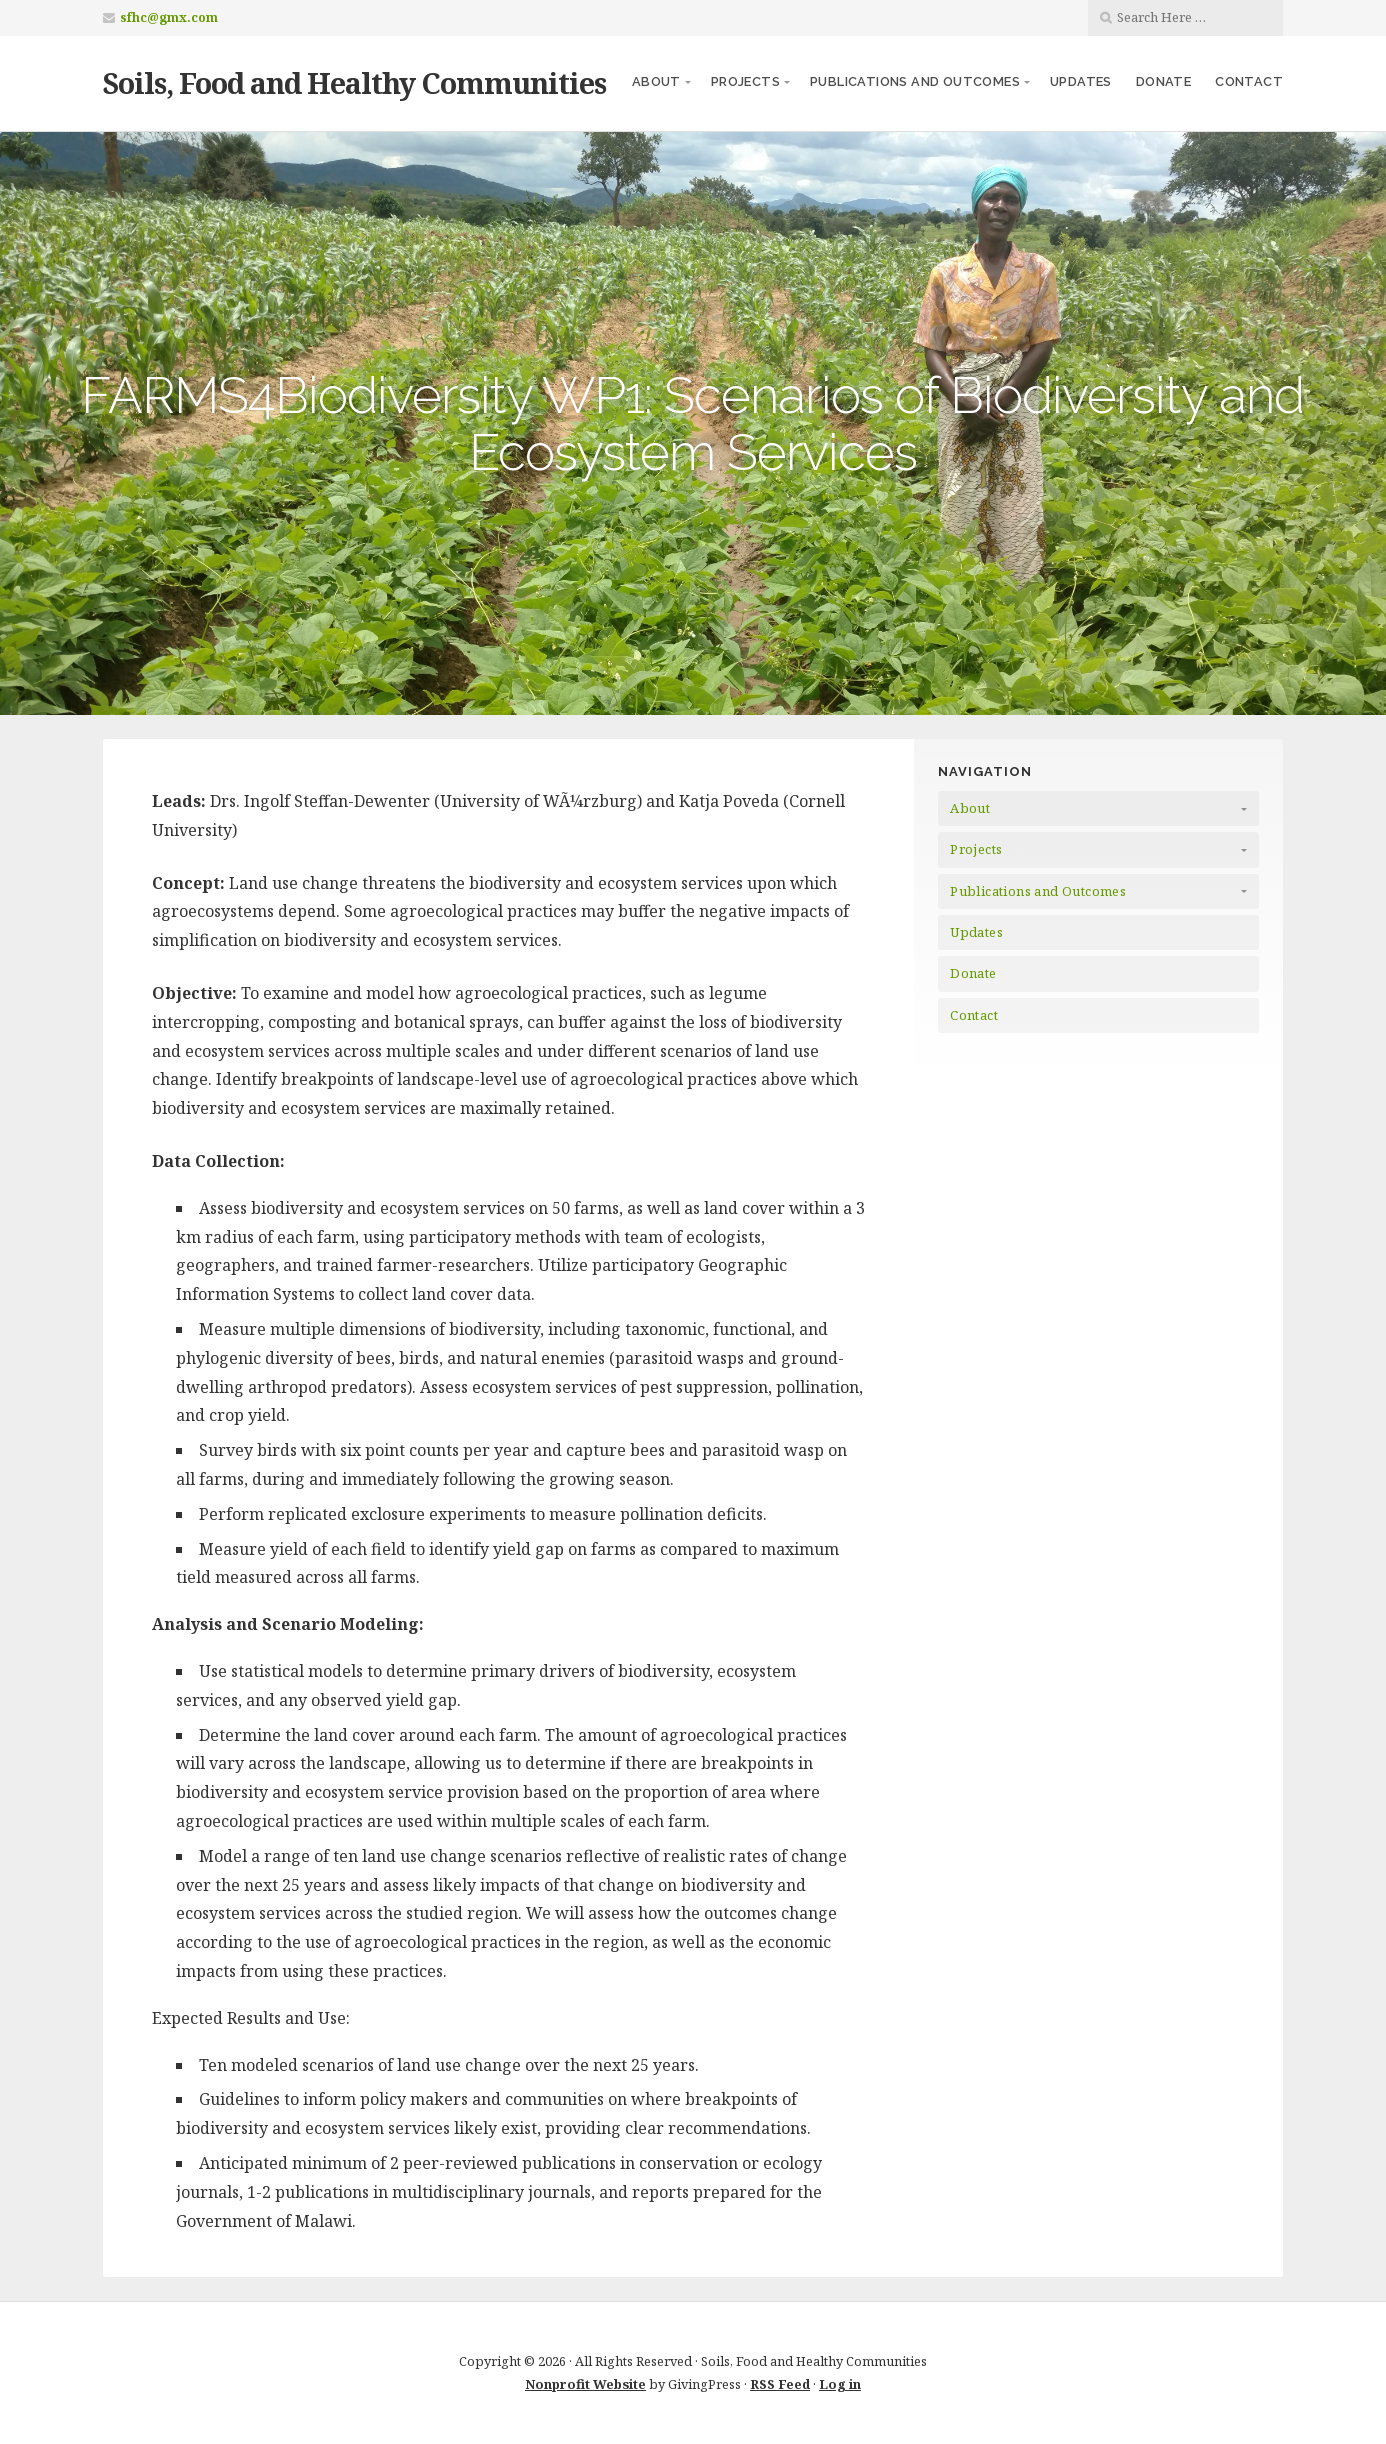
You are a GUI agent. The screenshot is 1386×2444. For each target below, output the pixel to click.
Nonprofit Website (585, 2384)
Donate (1163, 81)
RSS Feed (780, 2384)
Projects (745, 81)
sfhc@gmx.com (169, 17)
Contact (1249, 81)
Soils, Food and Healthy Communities (354, 82)
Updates (1081, 81)
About (656, 81)
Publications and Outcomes (915, 81)
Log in (840, 2384)
